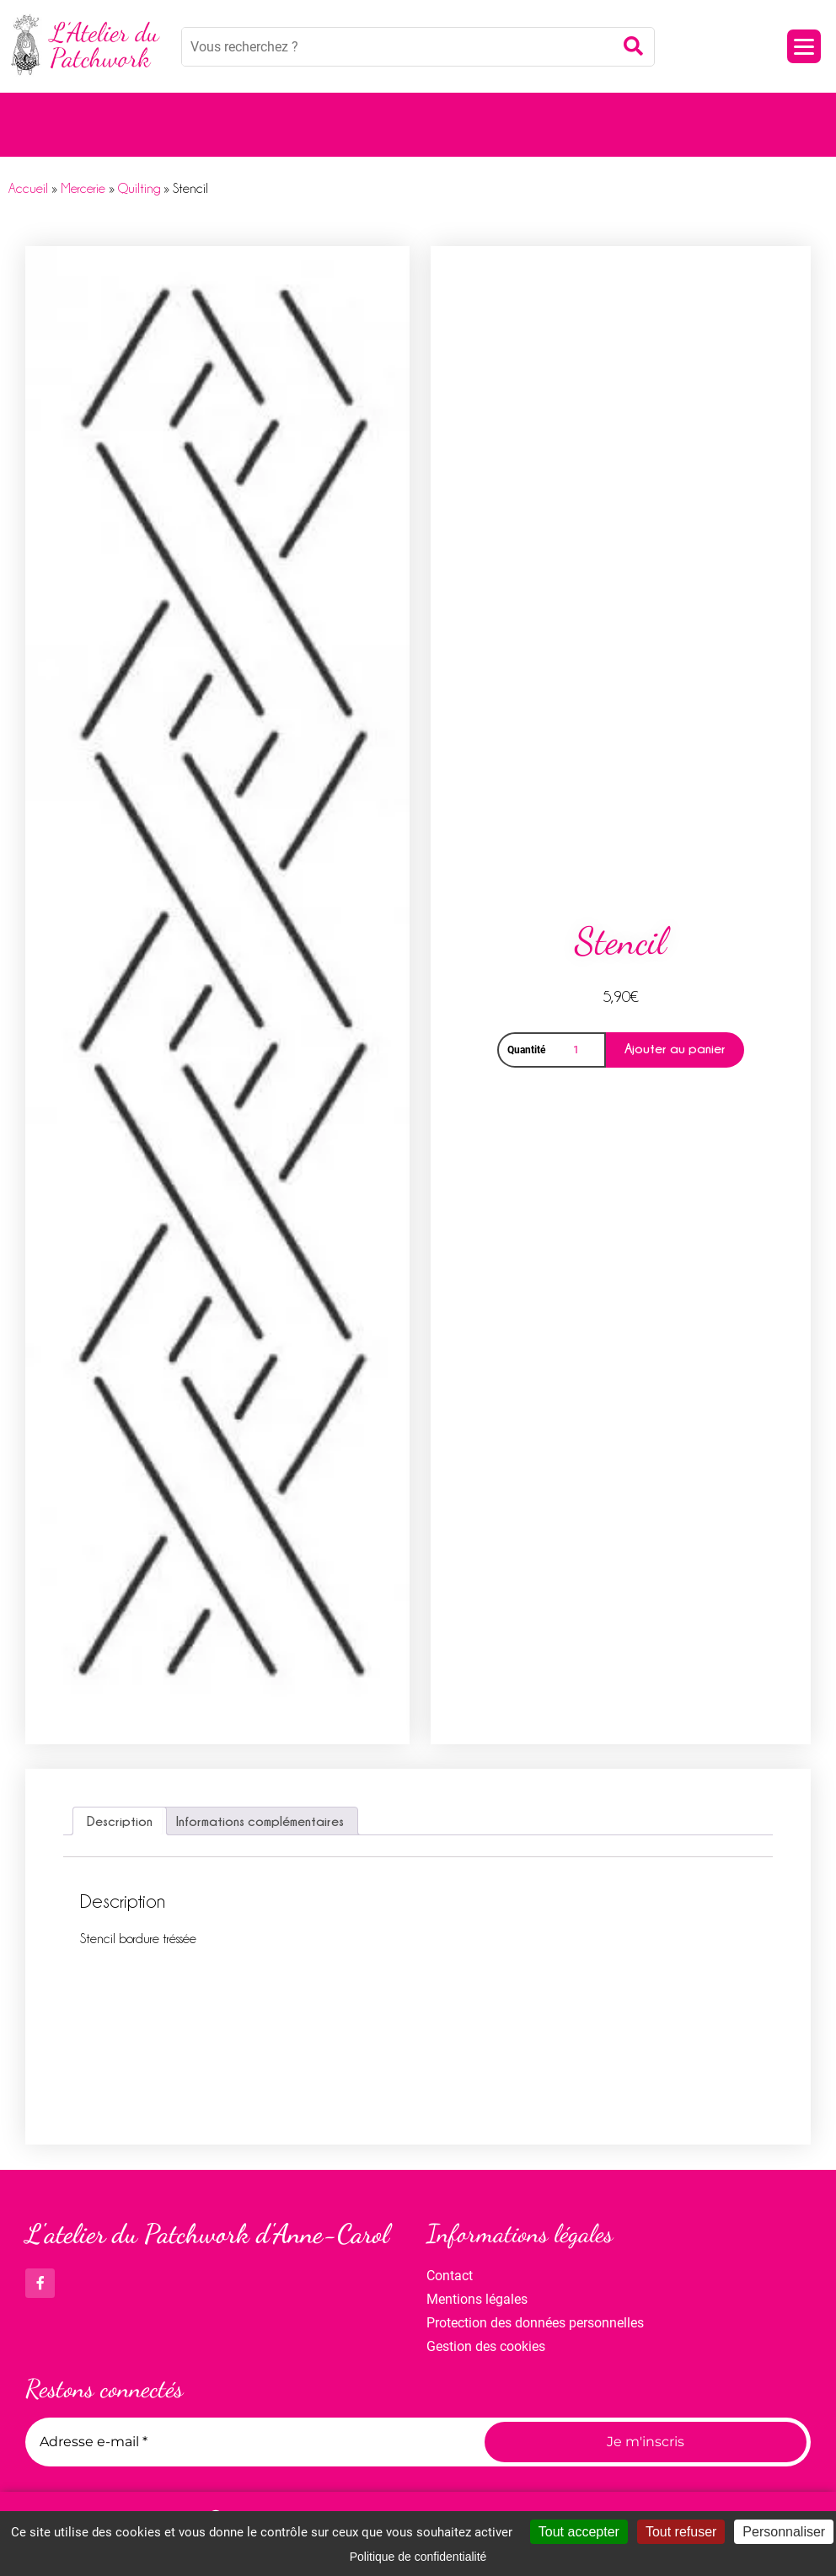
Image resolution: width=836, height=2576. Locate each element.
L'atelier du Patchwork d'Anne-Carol (207, 2234)
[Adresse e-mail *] (248, 2442)
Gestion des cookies (485, 2346)
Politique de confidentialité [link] (418, 2556)
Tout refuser (681, 2532)
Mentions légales (477, 2299)
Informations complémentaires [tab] (260, 1821)
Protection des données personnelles (535, 2323)
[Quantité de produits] (579, 1050)
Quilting (139, 188)
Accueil (28, 188)
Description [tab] (120, 1821)
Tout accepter (579, 2532)
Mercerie (83, 188)
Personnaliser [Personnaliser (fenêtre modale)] (783, 2532)
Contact (449, 2276)
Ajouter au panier (675, 1048)
